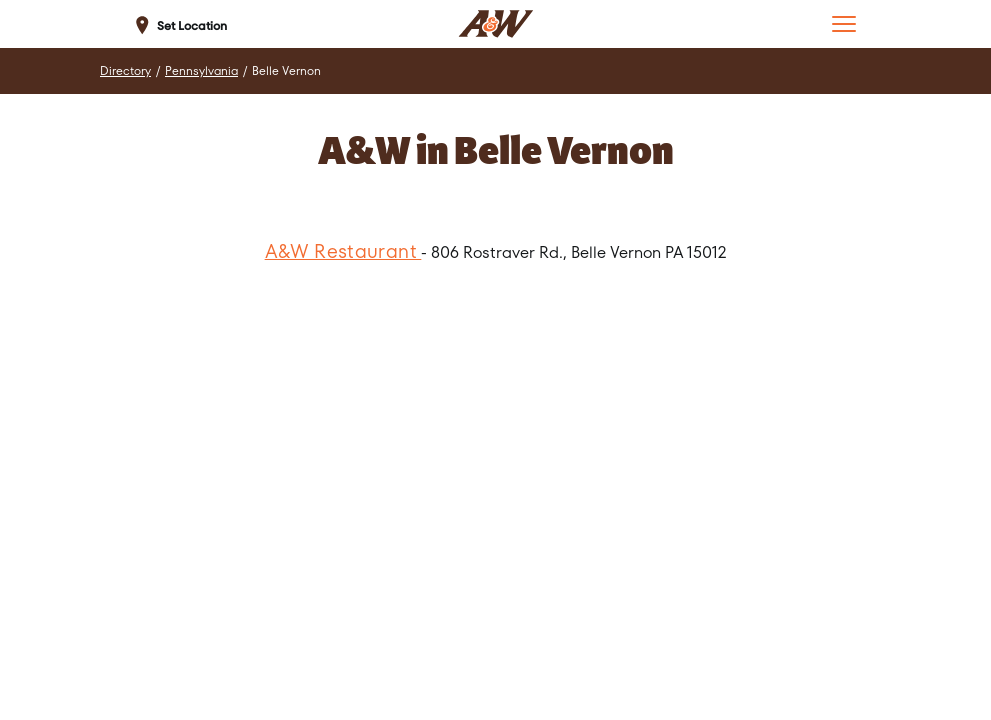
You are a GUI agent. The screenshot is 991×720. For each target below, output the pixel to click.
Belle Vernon (286, 71)
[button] (844, 24)
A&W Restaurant (343, 251)
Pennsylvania (201, 71)
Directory (125, 71)
